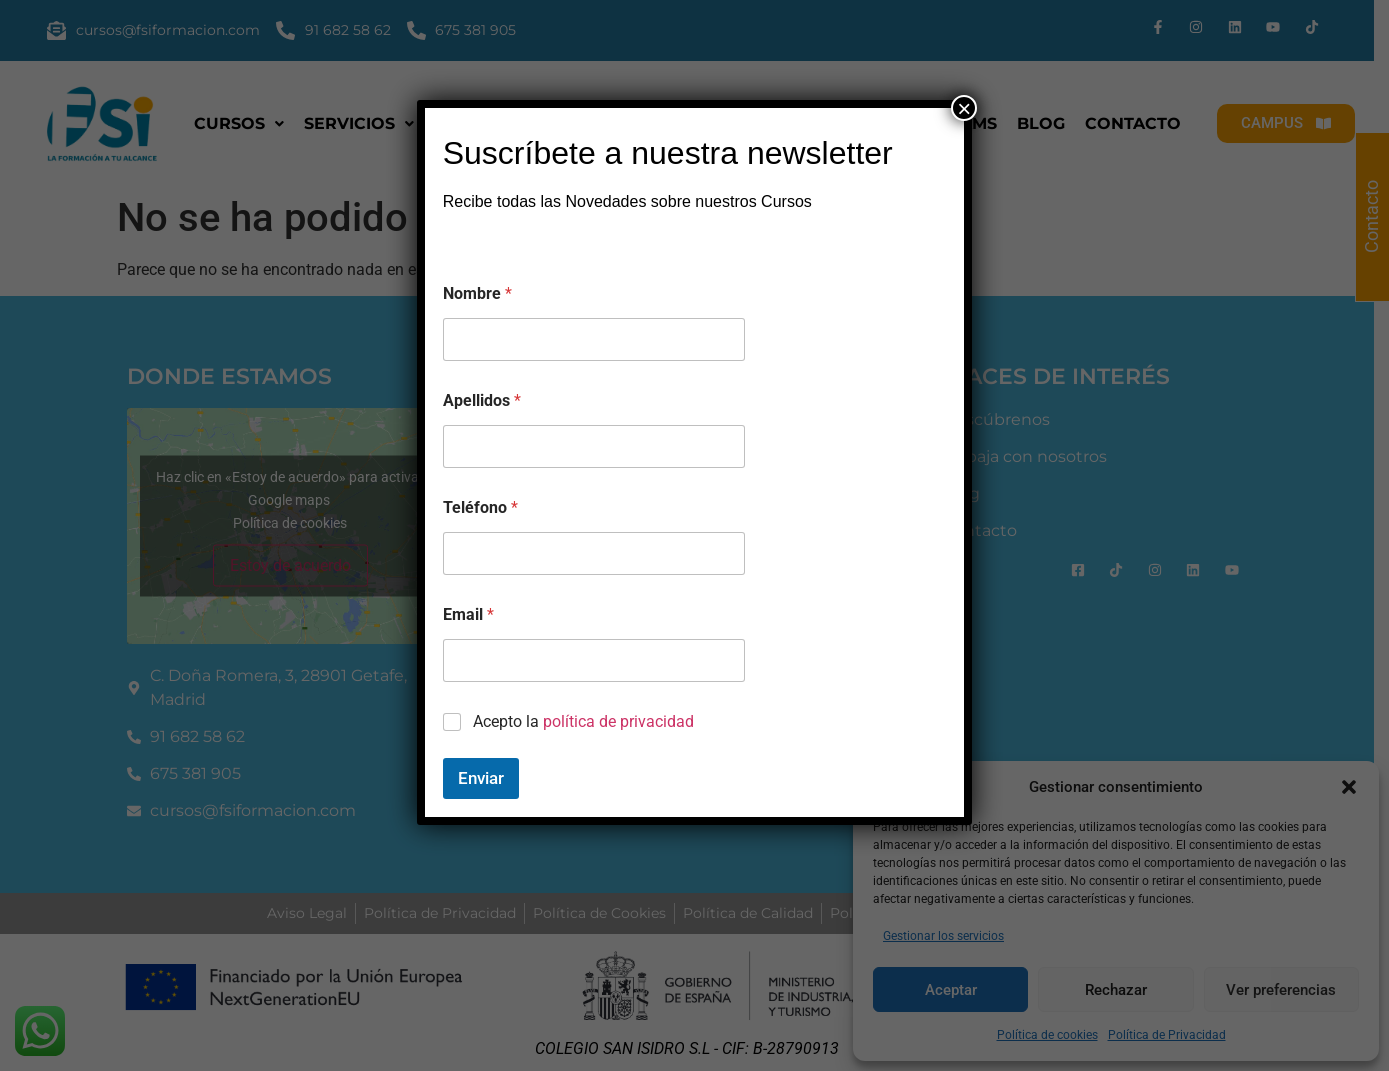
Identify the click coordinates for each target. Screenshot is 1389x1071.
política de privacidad (618, 721)
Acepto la (583, 721)
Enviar (481, 778)
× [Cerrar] (964, 108)
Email (468, 614)
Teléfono (480, 507)
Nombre (477, 293)
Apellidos (482, 400)
